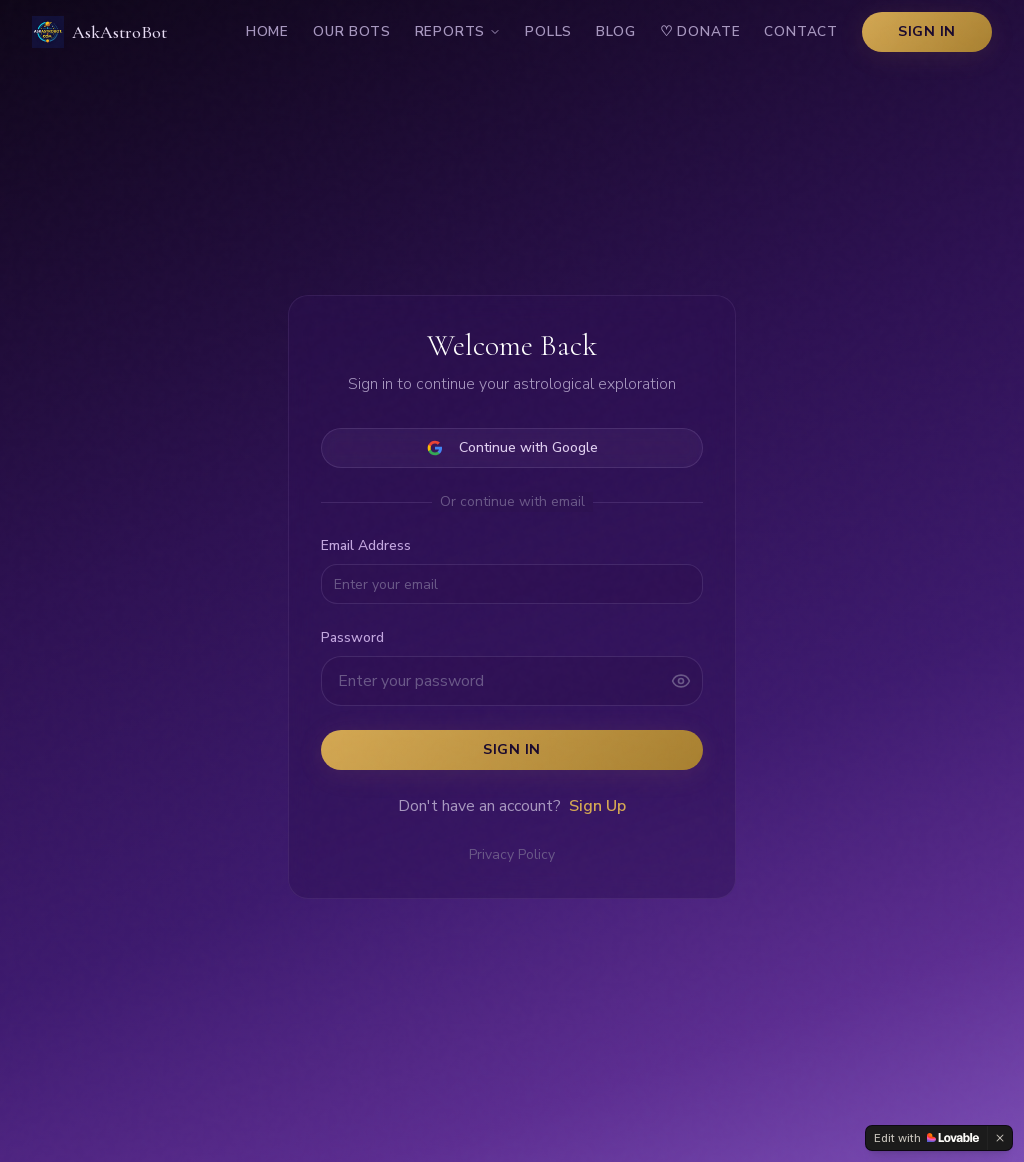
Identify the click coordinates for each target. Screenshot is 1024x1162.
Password (352, 637)
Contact (801, 31)
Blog (615, 31)
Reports (458, 31)
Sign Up (597, 806)
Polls (548, 31)
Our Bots (352, 31)
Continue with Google (512, 447)
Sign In (927, 31)
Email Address (366, 545)
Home (267, 31)
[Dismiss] (1000, 1138)
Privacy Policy (512, 854)
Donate (700, 32)
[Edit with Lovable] (926, 1138)
